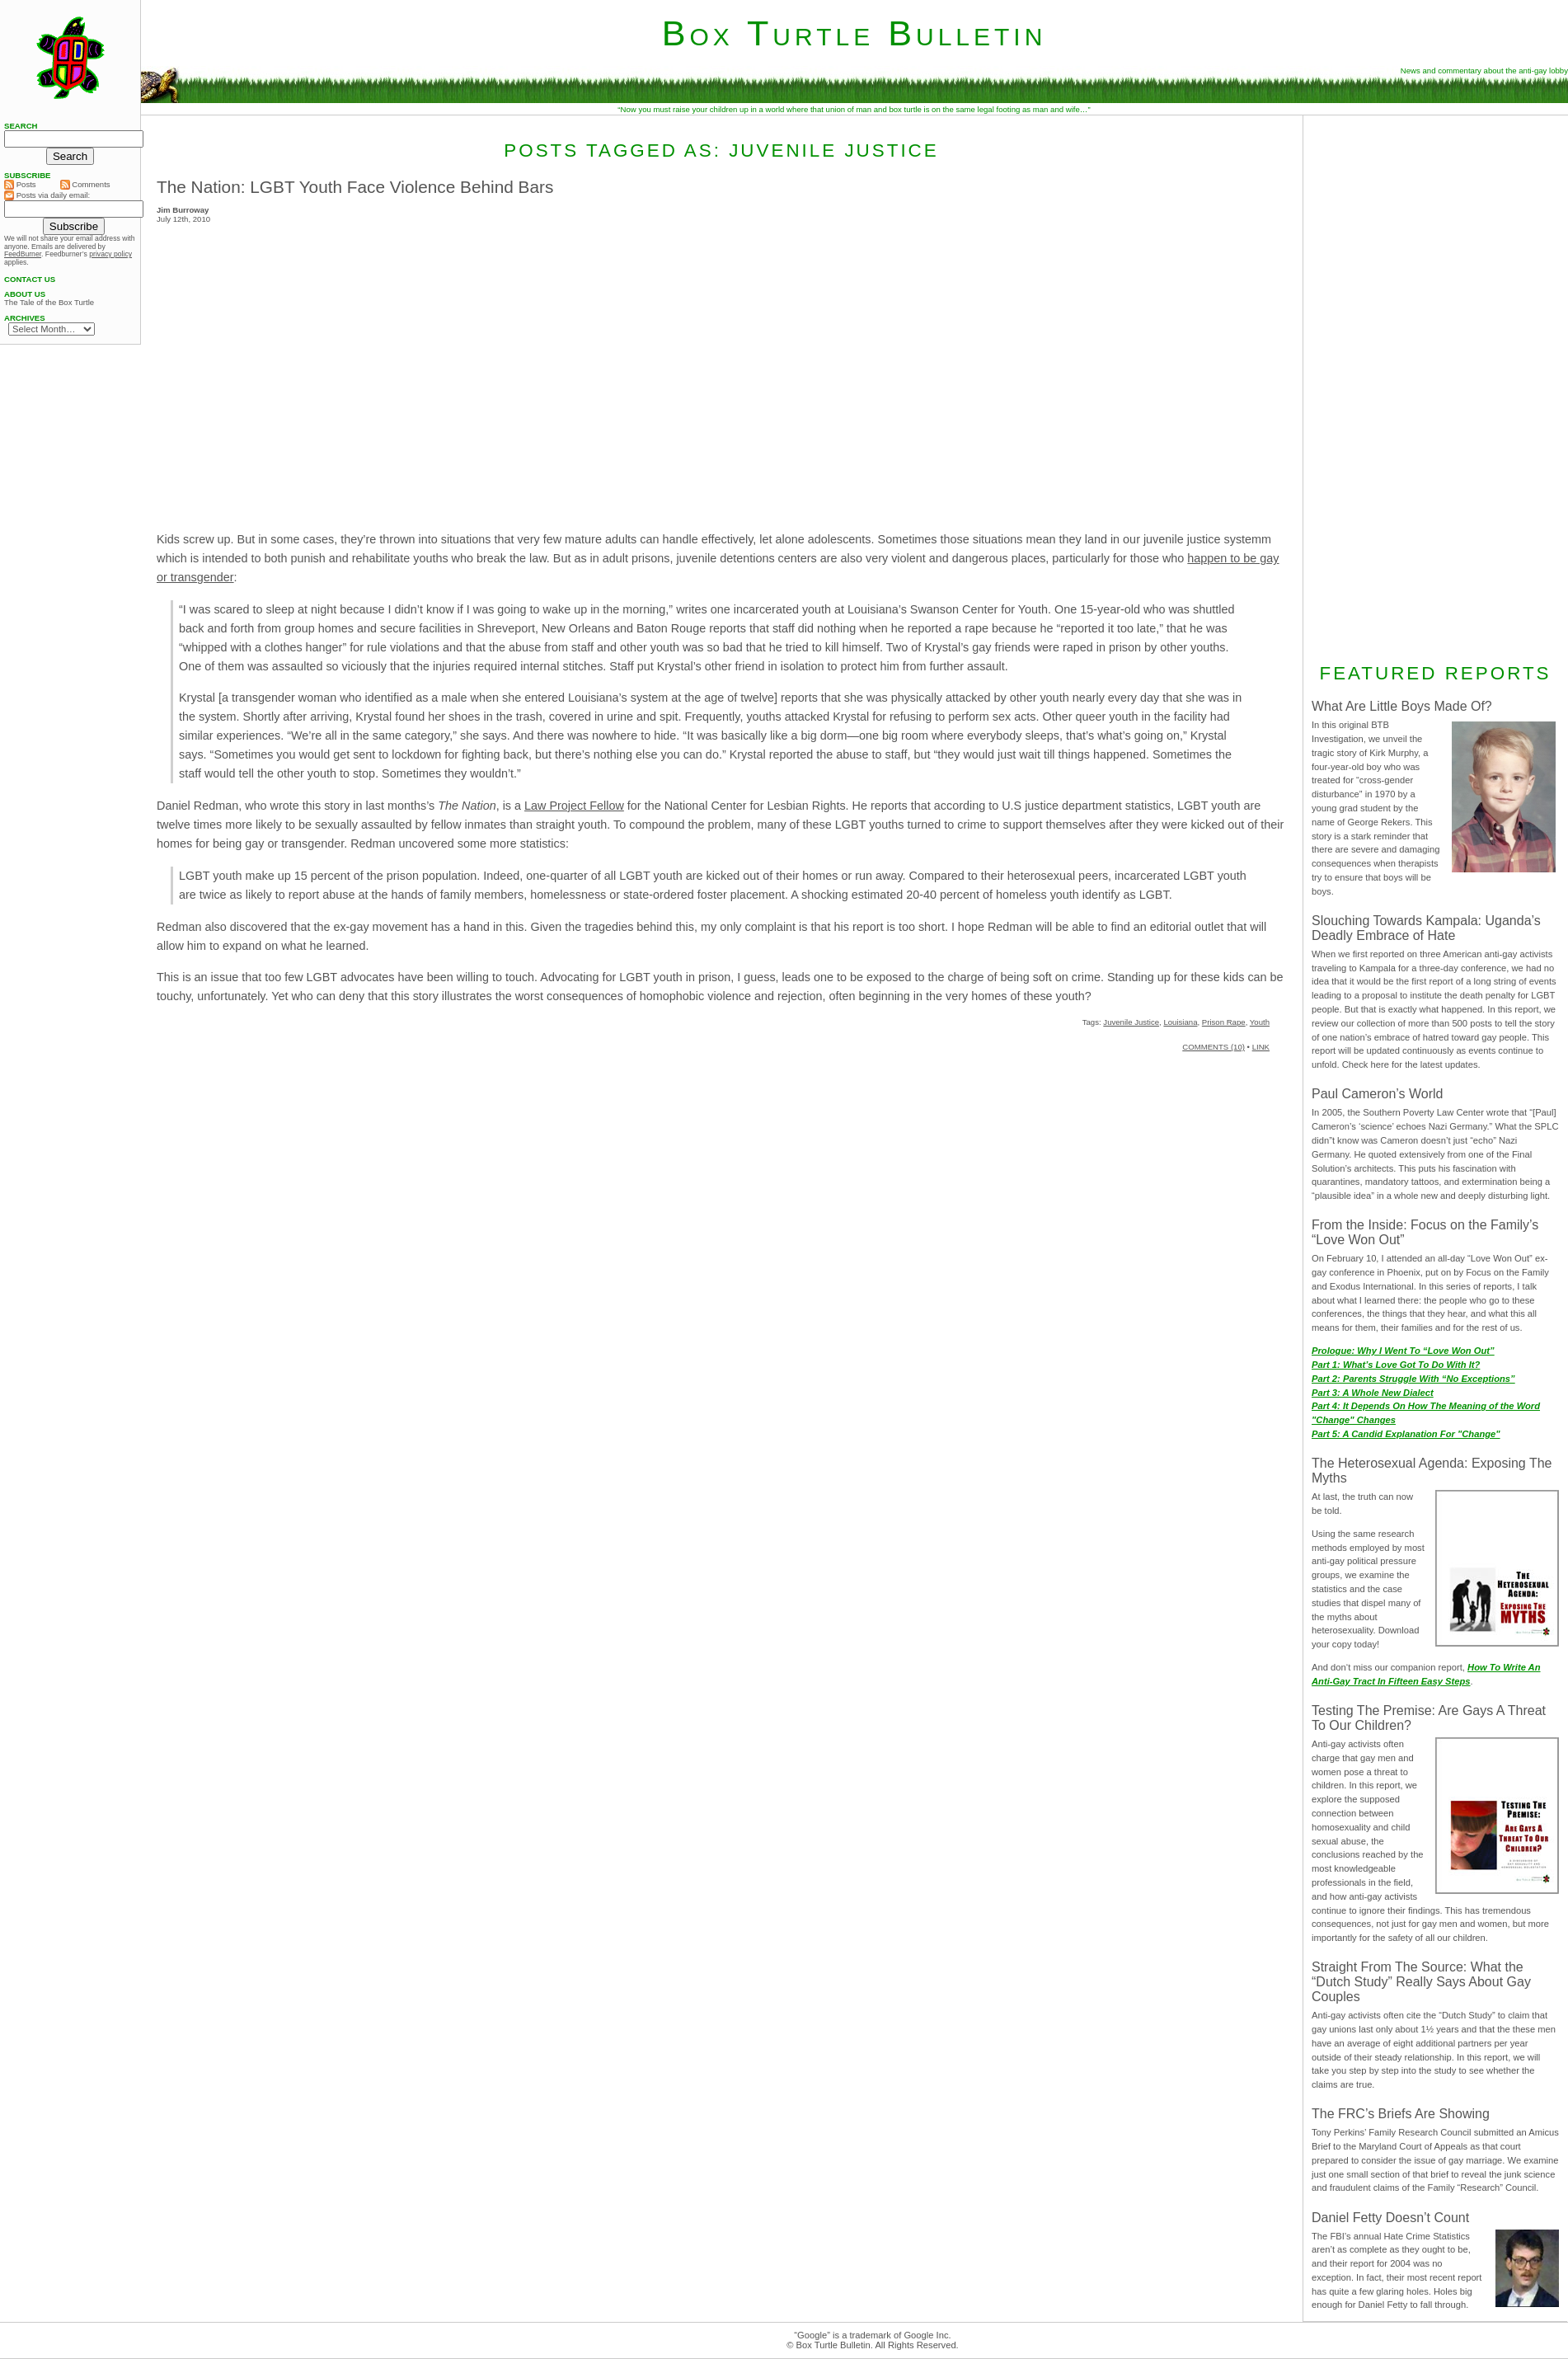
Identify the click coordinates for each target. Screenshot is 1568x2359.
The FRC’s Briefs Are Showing (1401, 2114)
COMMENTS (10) (1213, 1046)
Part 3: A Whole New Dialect (1373, 1393)
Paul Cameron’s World (1377, 1094)
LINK (1261, 1046)
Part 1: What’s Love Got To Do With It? (1396, 1365)
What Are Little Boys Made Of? (1402, 706)
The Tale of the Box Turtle (49, 302)
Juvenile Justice (1131, 1022)
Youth (1260, 1022)
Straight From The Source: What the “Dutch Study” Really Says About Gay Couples (1421, 1982)
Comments (85, 185)
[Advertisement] (1435, 386)
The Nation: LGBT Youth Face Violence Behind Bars (355, 186)
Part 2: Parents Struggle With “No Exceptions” (1413, 1379)
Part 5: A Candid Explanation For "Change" (1406, 1434)
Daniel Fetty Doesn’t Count (1390, 2218)
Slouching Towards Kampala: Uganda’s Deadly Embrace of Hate (1426, 928)
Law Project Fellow (574, 805)
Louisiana (1180, 1022)
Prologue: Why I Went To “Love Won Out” (1403, 1351)
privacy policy (110, 254)
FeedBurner (22, 254)
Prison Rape (1224, 1022)
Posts (20, 185)
